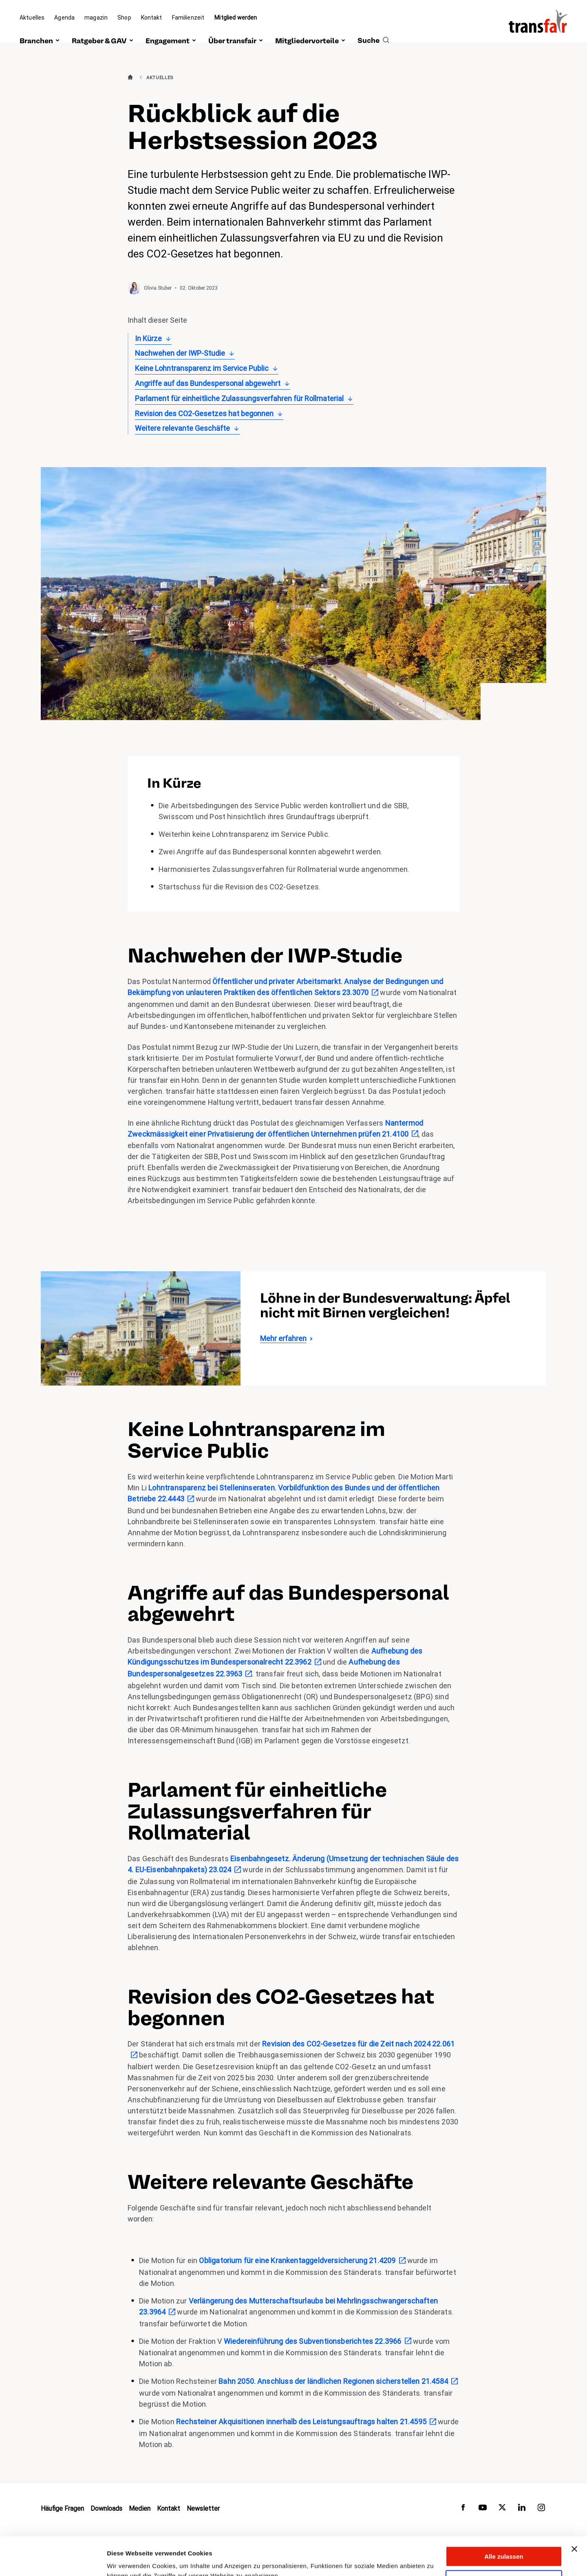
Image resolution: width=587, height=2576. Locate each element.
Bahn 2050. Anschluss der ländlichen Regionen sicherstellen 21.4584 (333, 2381)
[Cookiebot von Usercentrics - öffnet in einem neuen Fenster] (52, 2560)
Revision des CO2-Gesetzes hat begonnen (204, 413)
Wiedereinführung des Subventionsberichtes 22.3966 (313, 2341)
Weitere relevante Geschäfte (182, 428)
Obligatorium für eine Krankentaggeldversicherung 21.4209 (297, 2260)
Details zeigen (127, 2559)
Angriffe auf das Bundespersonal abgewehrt (207, 383)
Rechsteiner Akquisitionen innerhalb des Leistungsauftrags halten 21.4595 (301, 2421)
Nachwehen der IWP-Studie (180, 353)
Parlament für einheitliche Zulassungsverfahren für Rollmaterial (239, 398)
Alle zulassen (503, 2518)
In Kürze (148, 338)
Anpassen (504, 2541)
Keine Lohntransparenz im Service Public (202, 368)
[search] (373, 31)
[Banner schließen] (574, 2511)
